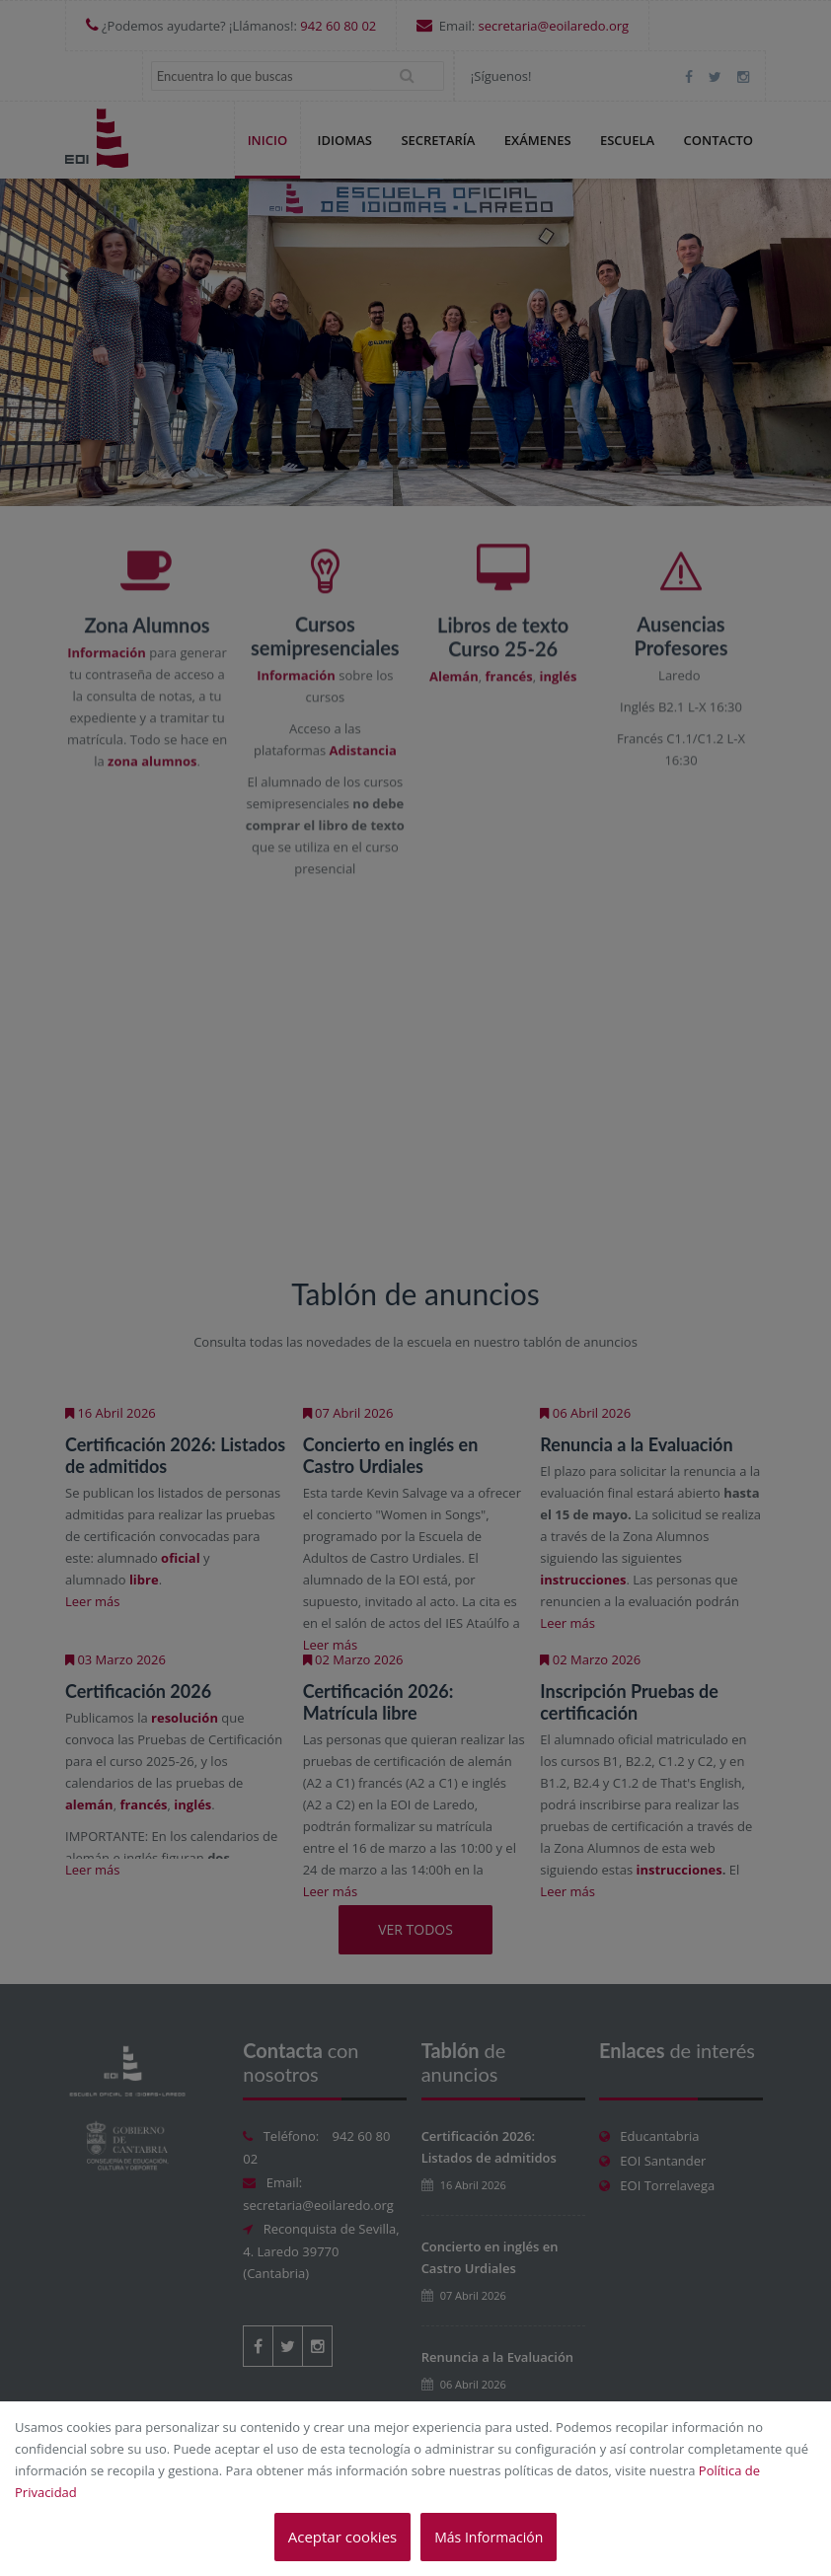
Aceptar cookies (342, 2536)
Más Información (488, 2537)
